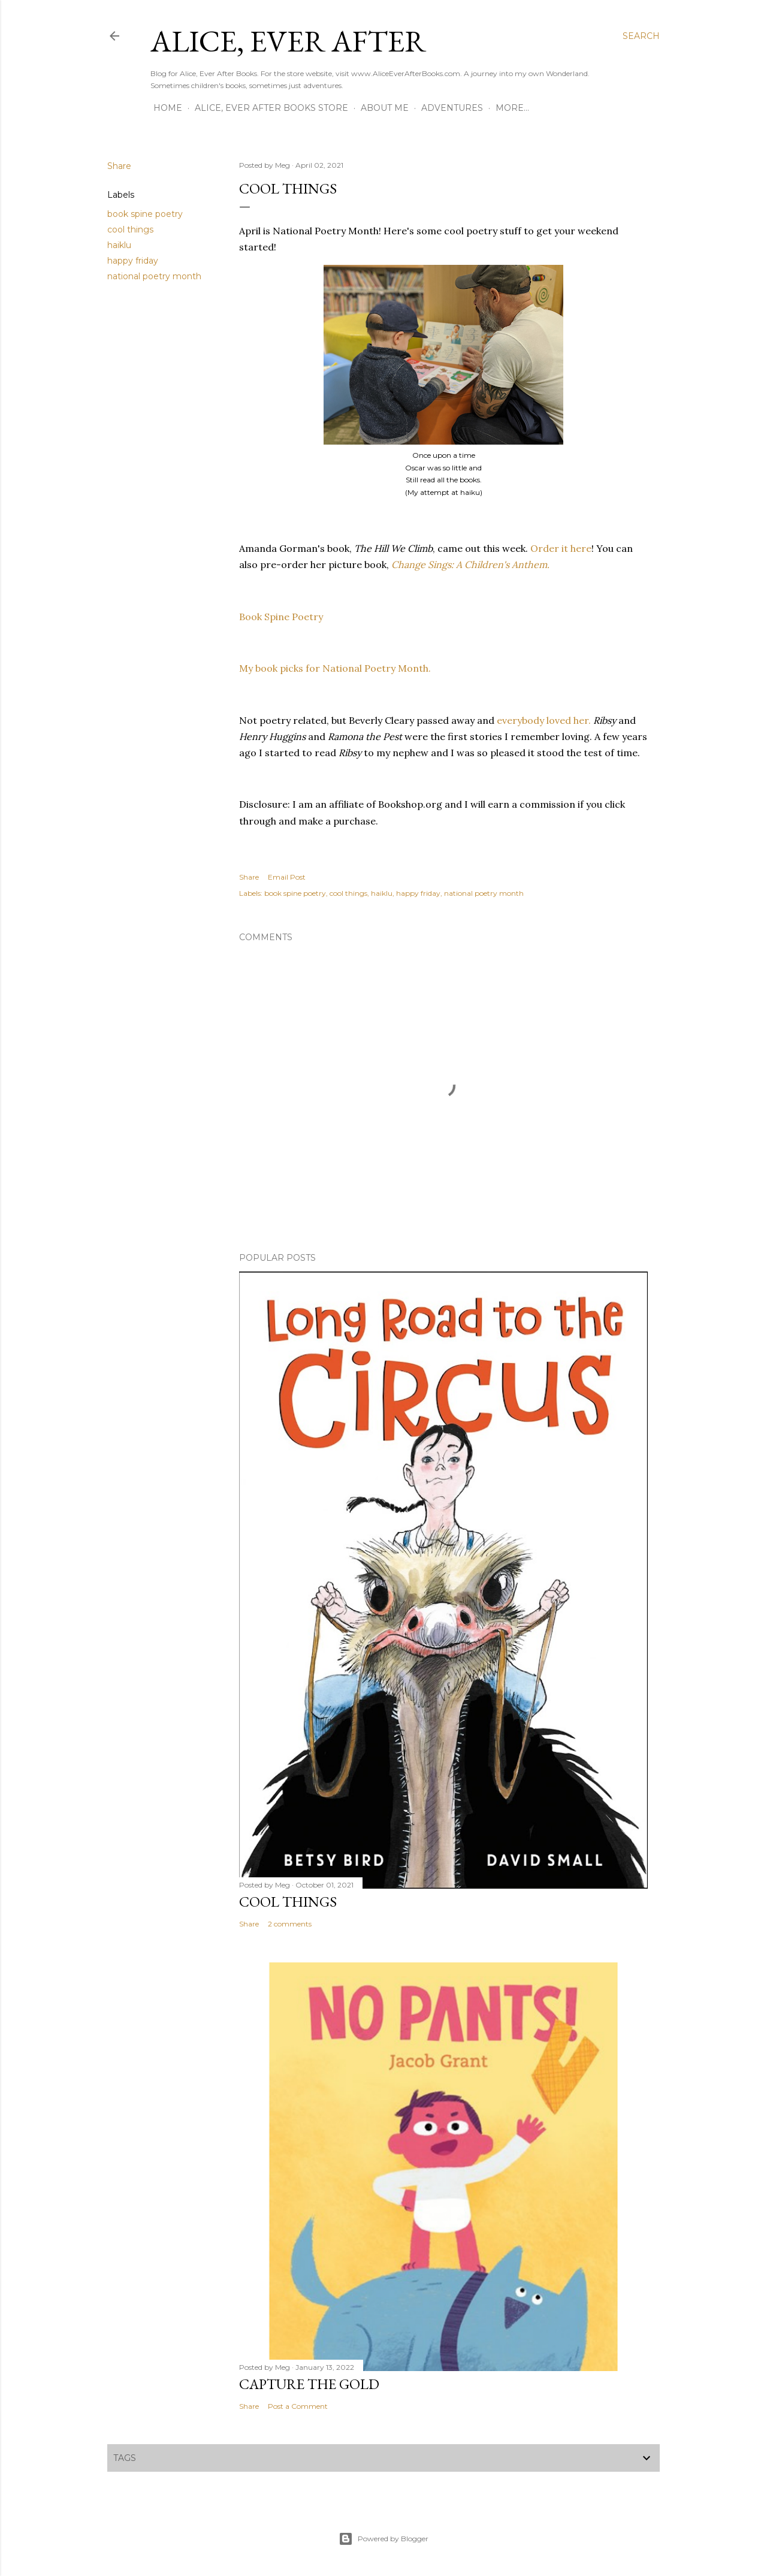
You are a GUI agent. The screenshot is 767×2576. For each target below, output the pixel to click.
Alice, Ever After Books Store (271, 107)
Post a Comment (298, 2406)
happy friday (132, 260)
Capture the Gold (309, 2384)
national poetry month (154, 276)
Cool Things (288, 1901)
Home (167, 107)
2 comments (290, 1923)
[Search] (641, 36)
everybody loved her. (544, 720)
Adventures (452, 107)
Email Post (287, 876)
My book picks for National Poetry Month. (335, 668)
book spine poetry (145, 214)
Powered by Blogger (383, 2539)
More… (512, 107)
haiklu (119, 245)
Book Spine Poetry (281, 617)
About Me (385, 107)
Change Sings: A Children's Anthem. (470, 564)
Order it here (560, 548)
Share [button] (119, 166)
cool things (130, 229)
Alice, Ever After (288, 41)
